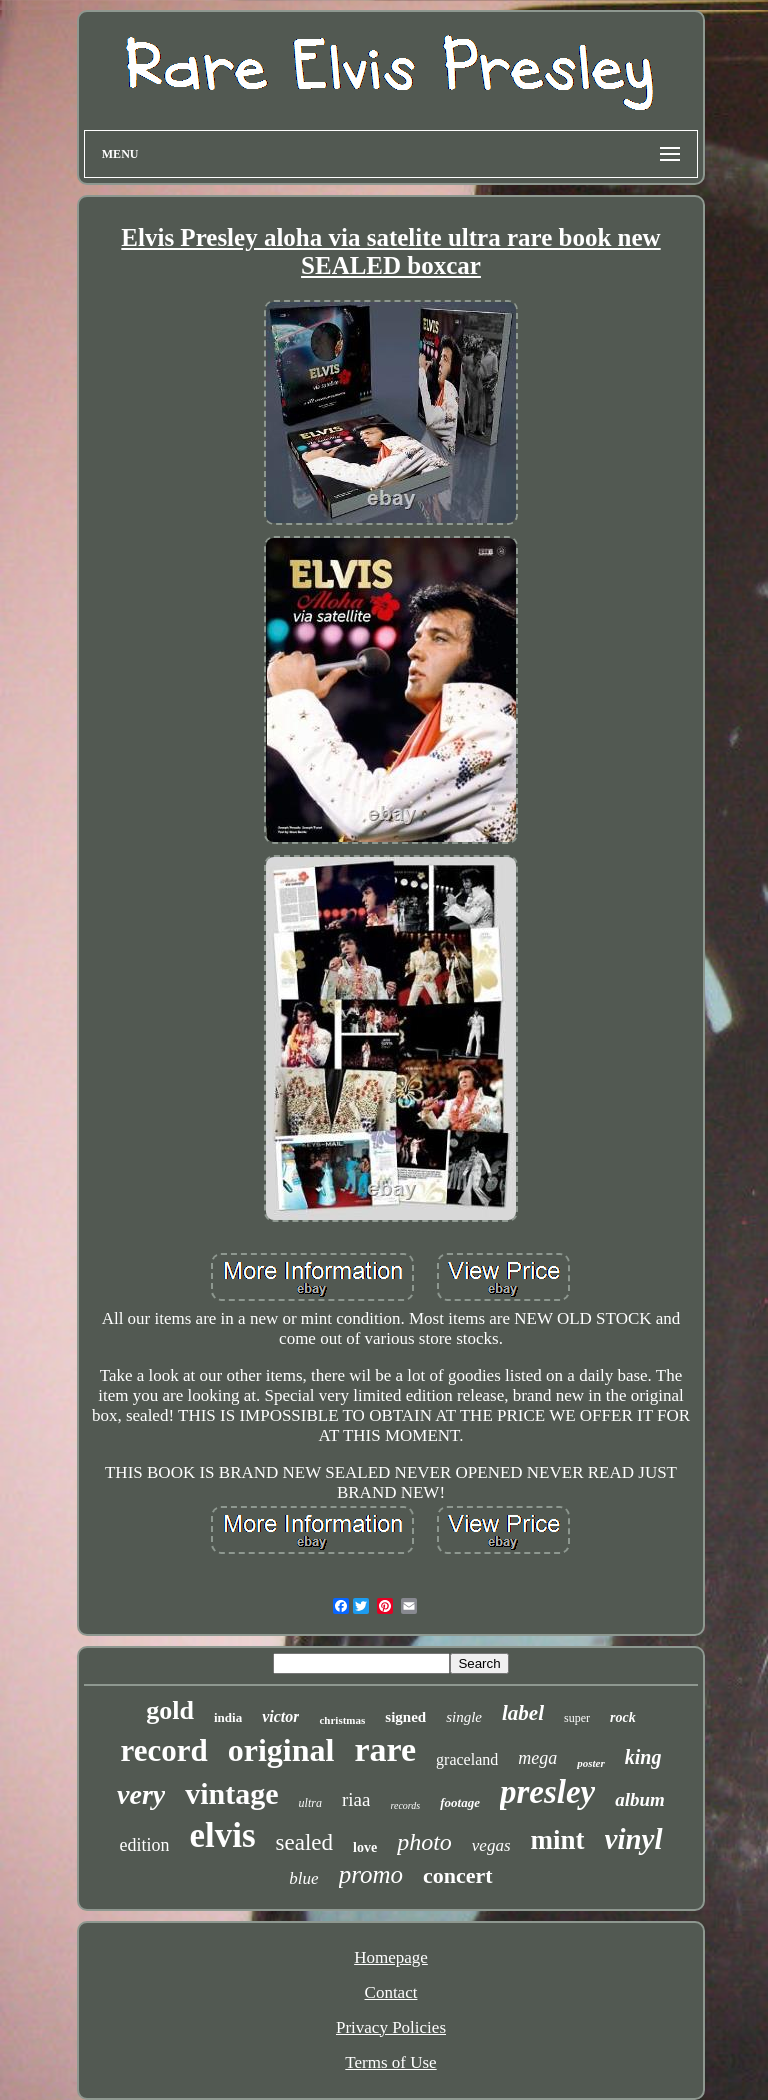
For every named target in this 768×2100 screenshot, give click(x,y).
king (643, 1757)
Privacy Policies (391, 2027)
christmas (342, 1720)
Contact (391, 1992)
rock (623, 1717)
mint (558, 1840)
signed (405, 1717)
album (640, 1799)
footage (460, 1802)
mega (537, 1758)
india (228, 1717)
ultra (310, 1803)
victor (280, 1716)
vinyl (634, 1839)
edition (144, 1845)
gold (170, 1710)
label (523, 1713)
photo (424, 1842)
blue (303, 1878)
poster (591, 1763)
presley (547, 1792)
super (577, 1718)
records (405, 1805)
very (141, 1794)
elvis (222, 1835)
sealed (304, 1842)
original (281, 1750)
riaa (356, 1799)
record (164, 1750)
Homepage (391, 1957)
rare (385, 1749)
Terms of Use (390, 2062)
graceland (467, 1759)
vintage (231, 1793)
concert (458, 1875)
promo (371, 1874)
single (464, 1717)
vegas (491, 1845)
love (365, 1847)
